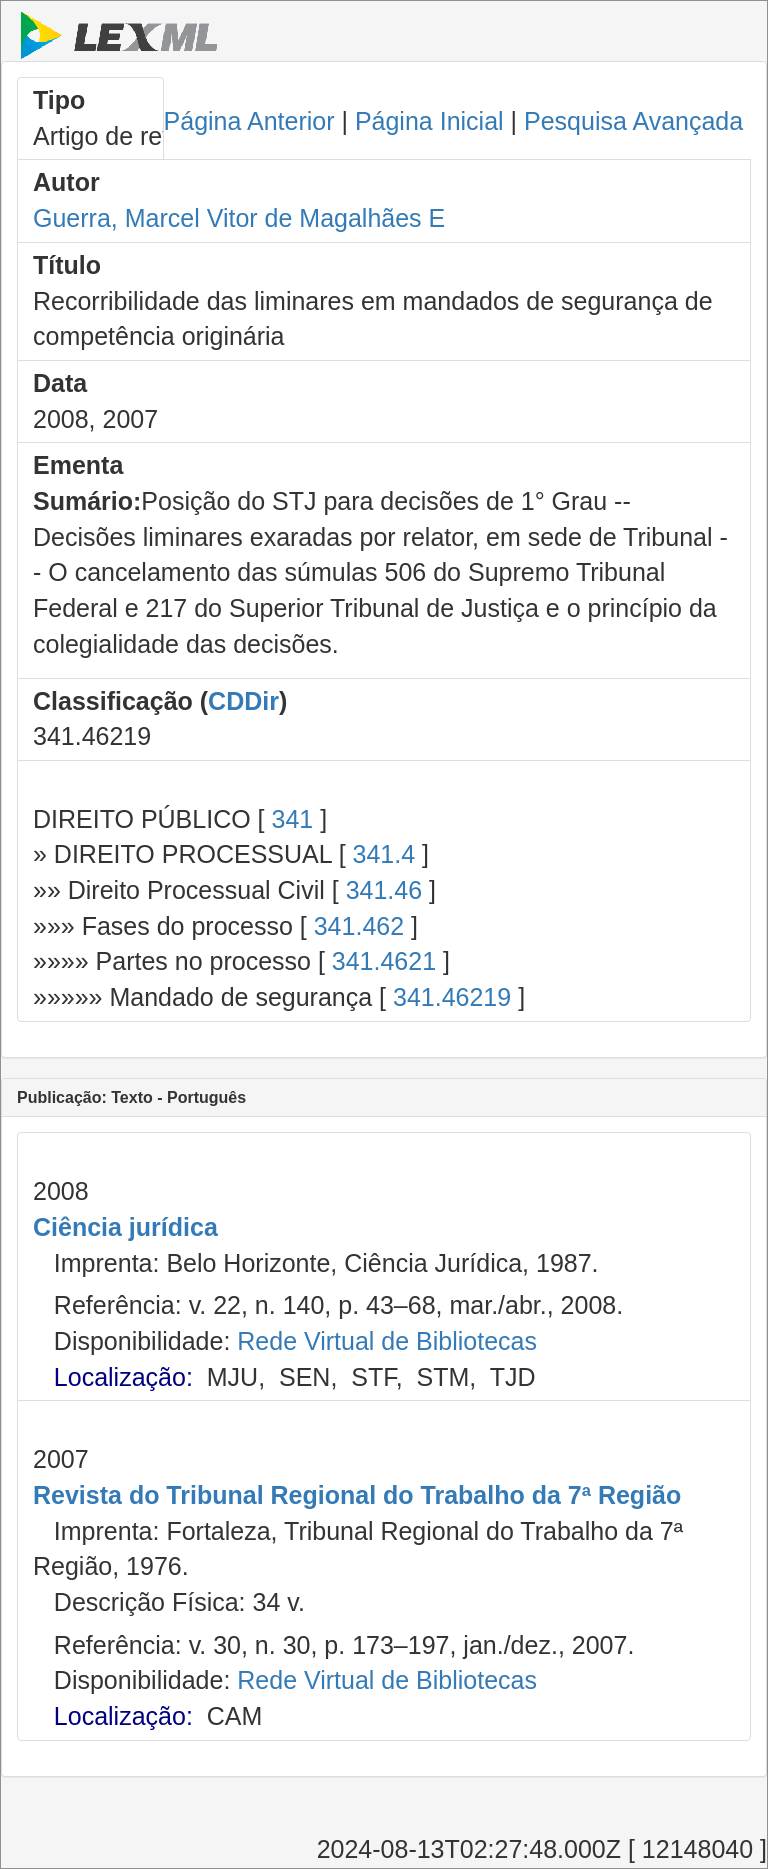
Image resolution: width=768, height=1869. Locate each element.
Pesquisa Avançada (633, 121)
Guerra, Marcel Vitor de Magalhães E (239, 218)
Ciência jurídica (125, 1227)
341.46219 (452, 997)
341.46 (384, 890)
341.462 (359, 926)
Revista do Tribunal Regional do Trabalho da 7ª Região (357, 1495)
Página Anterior (249, 121)
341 (292, 819)
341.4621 (384, 961)
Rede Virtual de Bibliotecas (387, 1341)
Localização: (123, 1377)
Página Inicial (429, 121)
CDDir (243, 701)
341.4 (384, 854)
